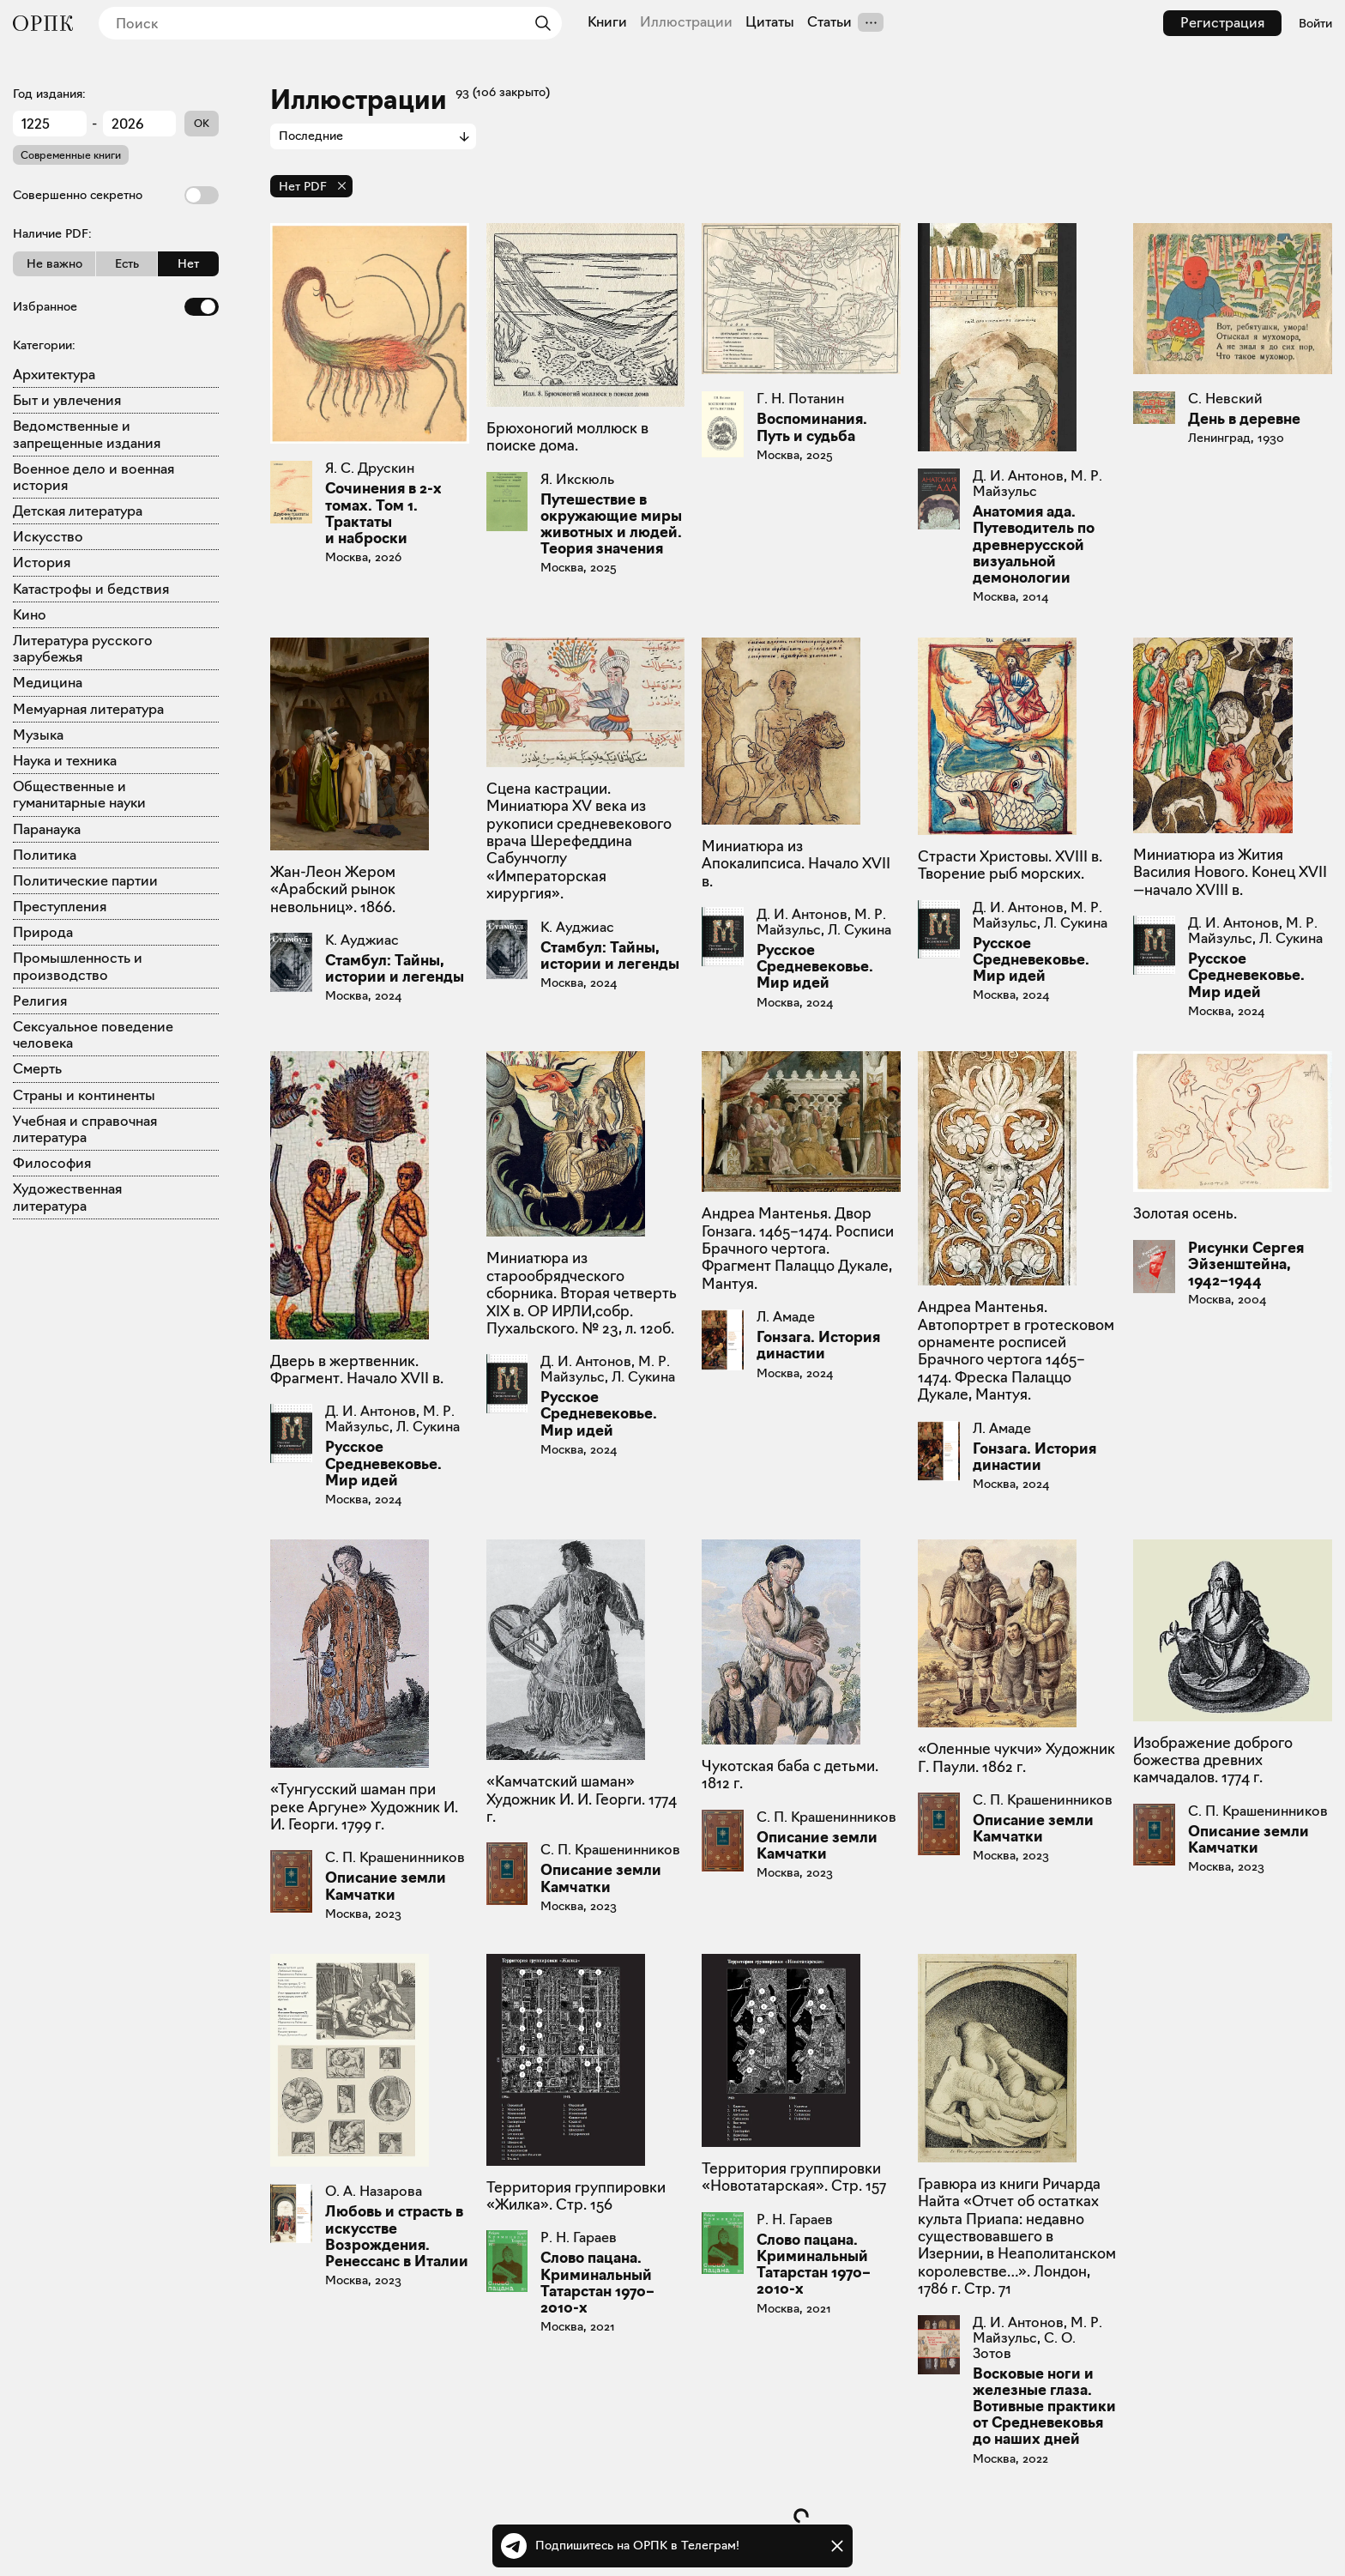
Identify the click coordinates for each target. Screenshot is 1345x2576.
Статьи (829, 22)
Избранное (116, 307)
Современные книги (71, 154)
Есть (127, 263)
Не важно (54, 263)
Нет (188, 263)
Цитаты (769, 22)
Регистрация (1222, 23)
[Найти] (539, 23)
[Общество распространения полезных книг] (43, 23)
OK (201, 123)
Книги (607, 22)
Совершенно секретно (116, 195)
